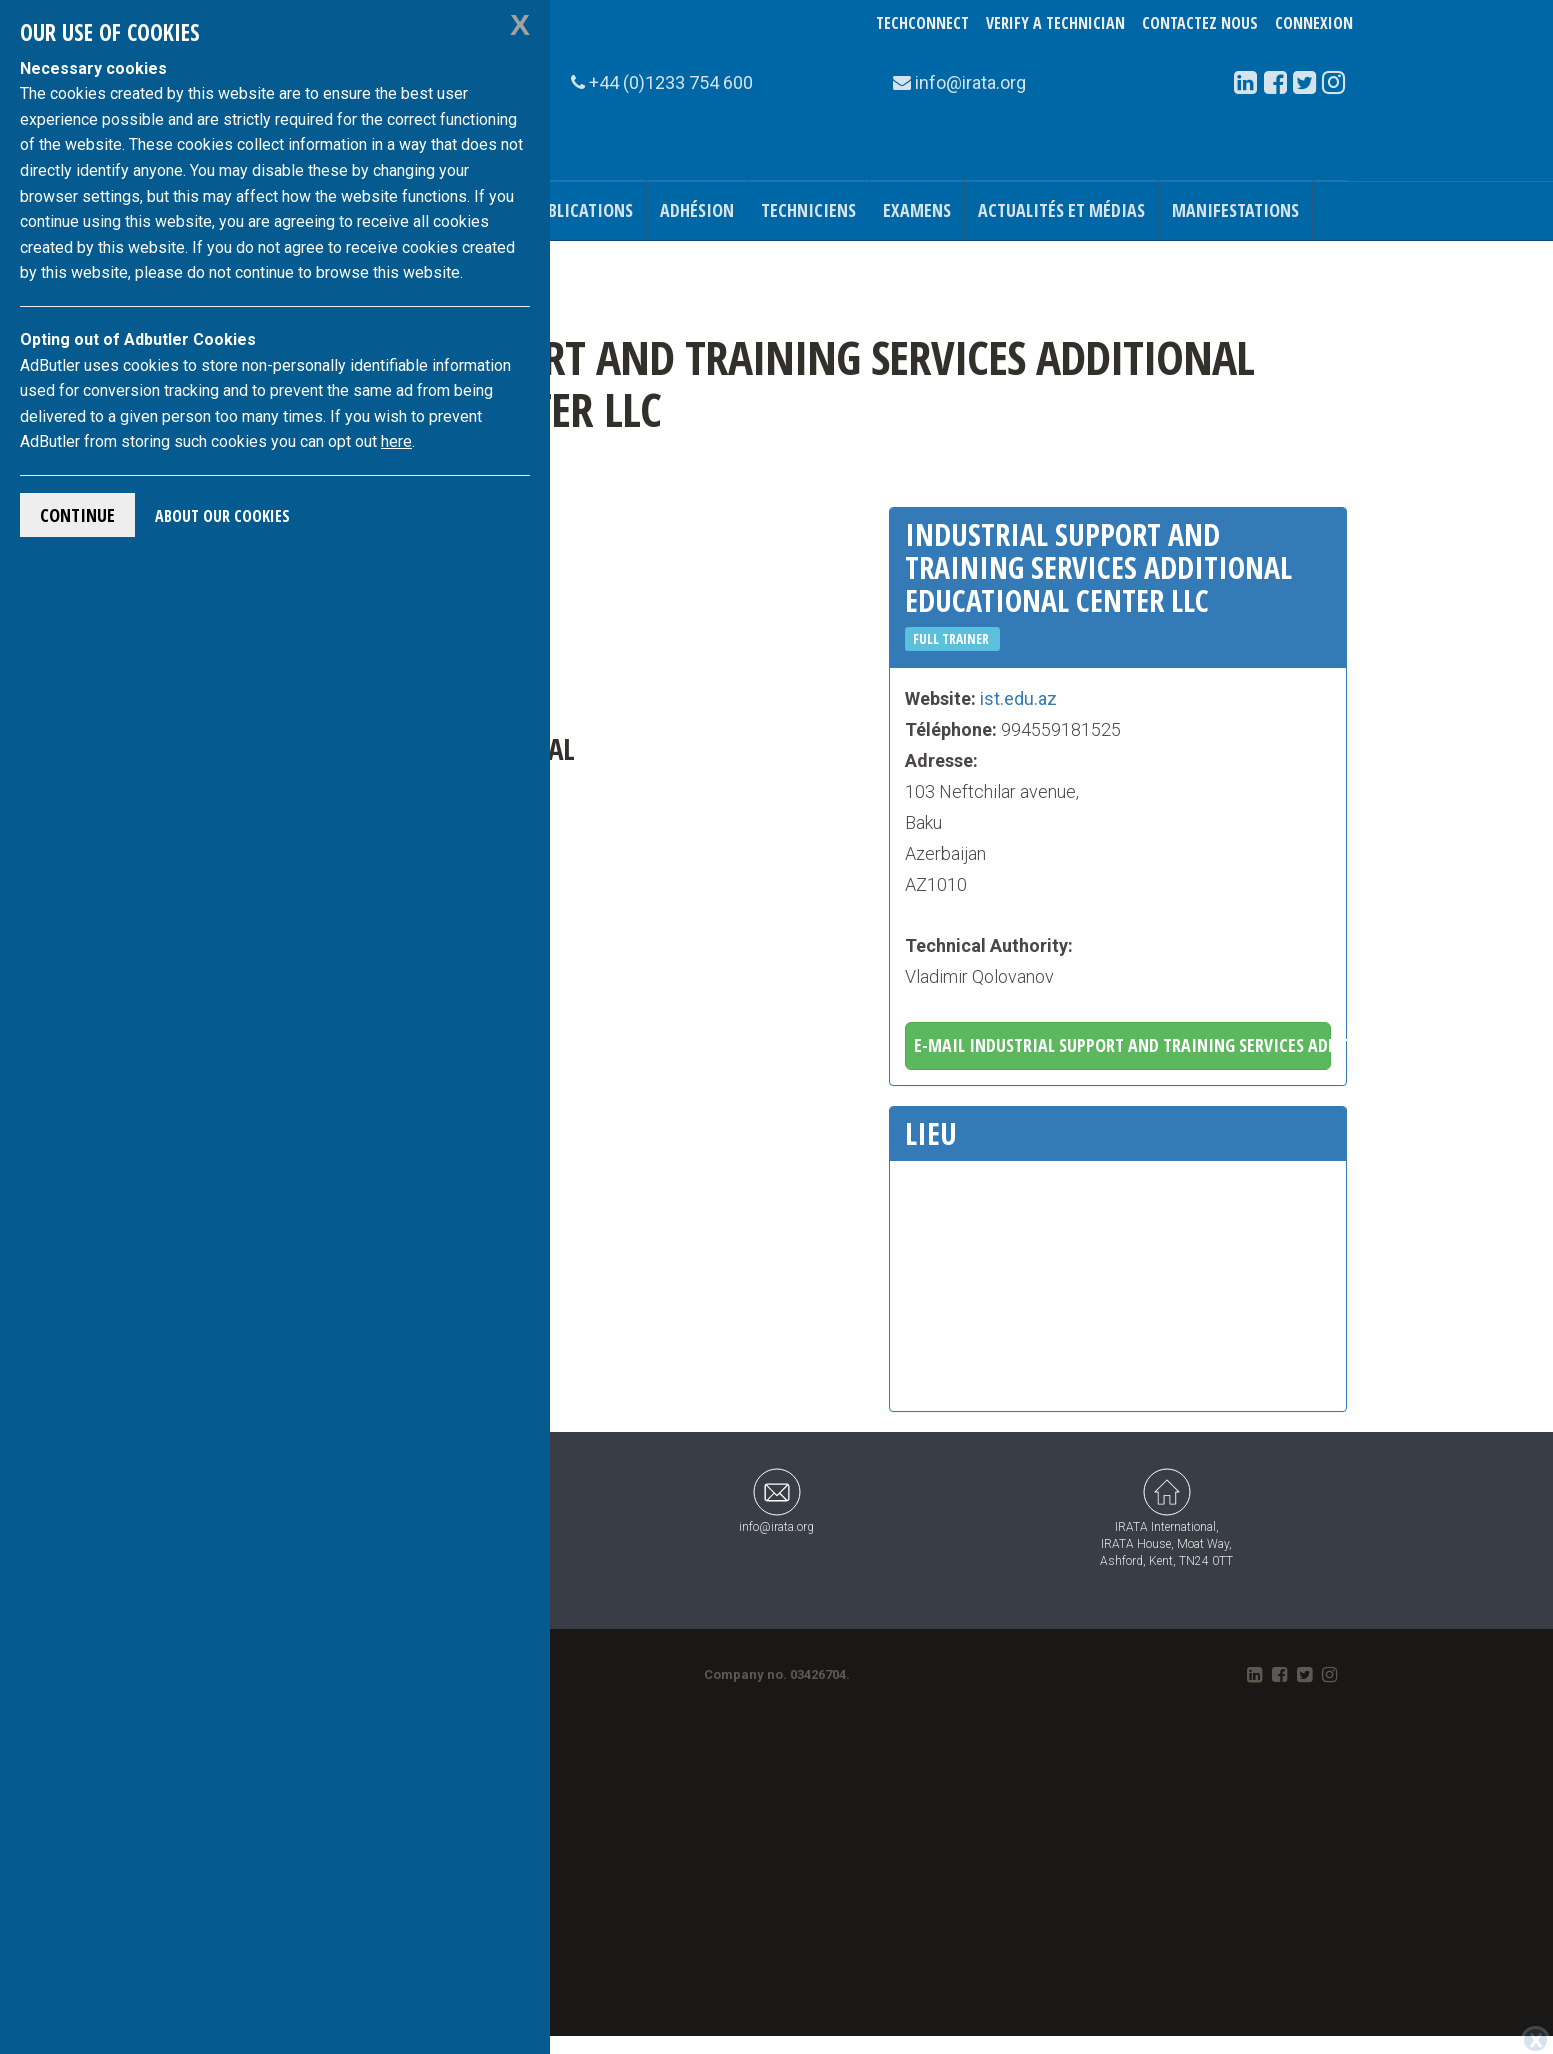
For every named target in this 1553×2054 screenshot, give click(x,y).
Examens (917, 210)
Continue (77, 515)
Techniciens (808, 210)
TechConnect (922, 23)
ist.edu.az (1018, 698)
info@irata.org (776, 1500)
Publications (581, 210)
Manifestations (1235, 210)
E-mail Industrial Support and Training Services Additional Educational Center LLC (1122, 1045)
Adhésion (697, 210)
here (396, 441)
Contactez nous (1200, 23)
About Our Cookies (222, 516)
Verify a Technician (1055, 23)
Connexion (1314, 23)
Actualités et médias (1061, 210)
